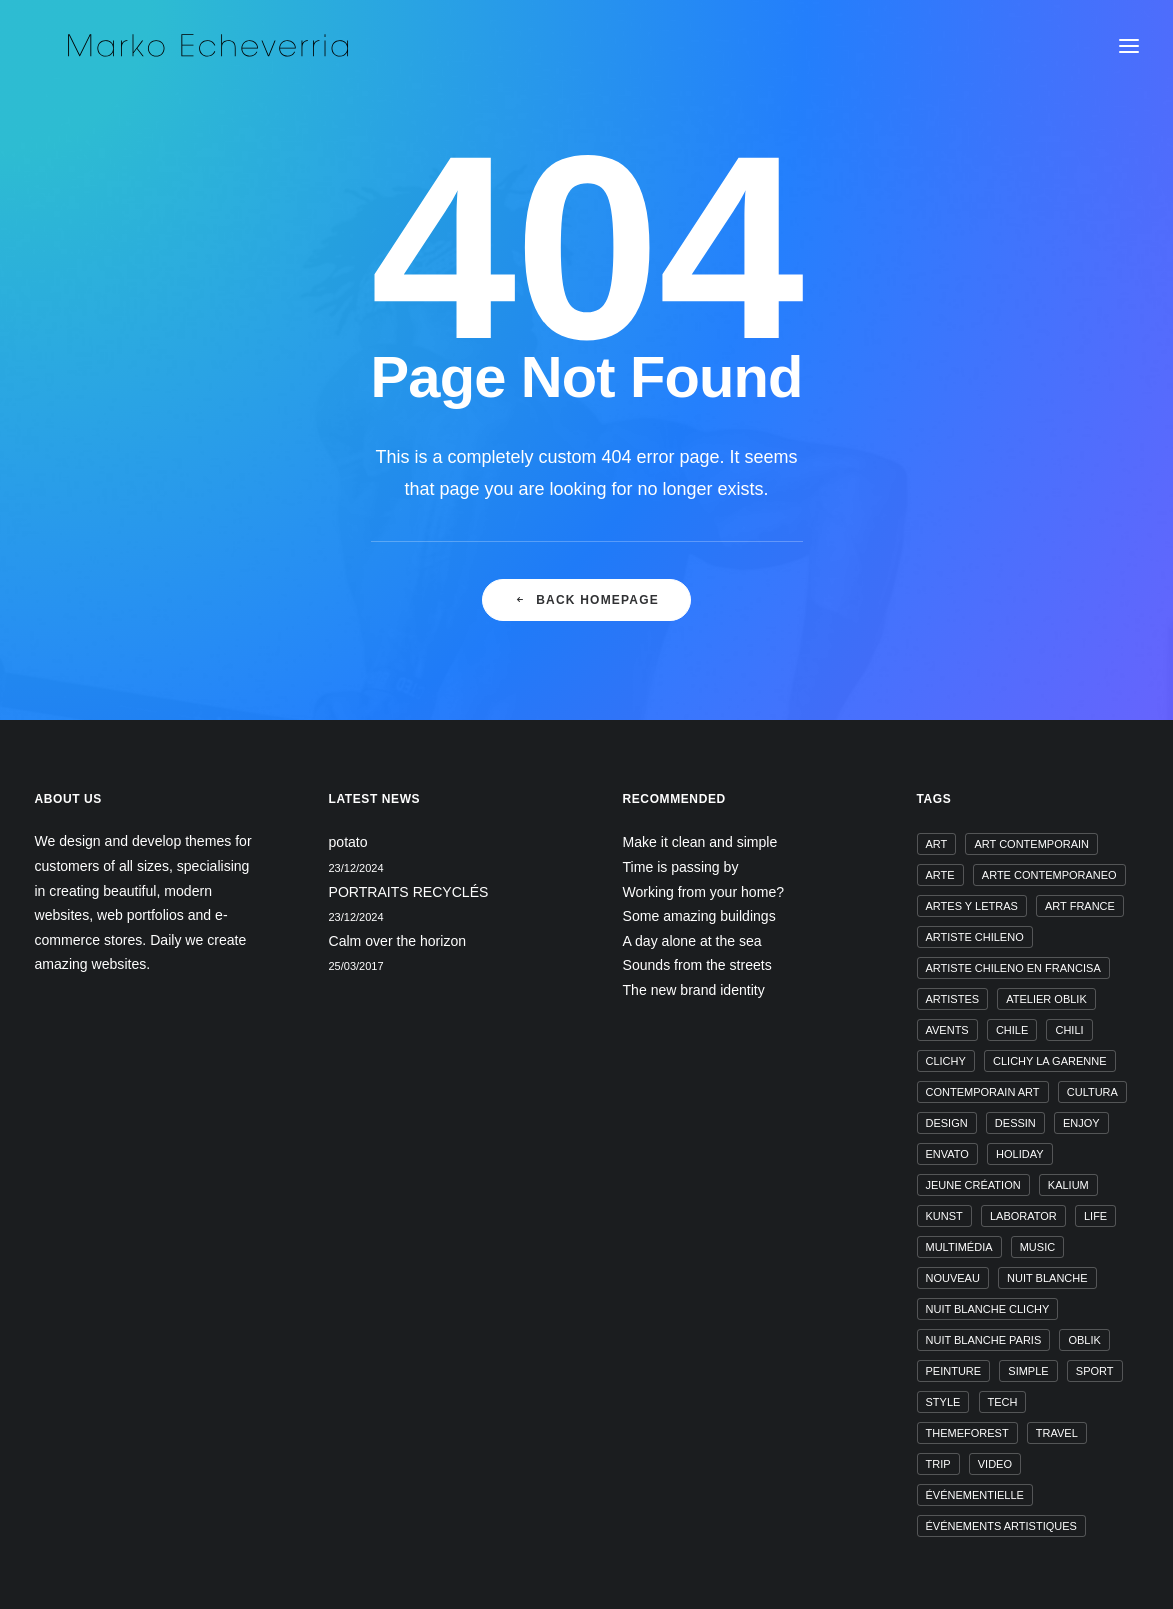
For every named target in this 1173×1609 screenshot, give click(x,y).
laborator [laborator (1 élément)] (1023, 1216)
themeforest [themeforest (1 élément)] (967, 1433)
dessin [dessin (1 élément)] (1015, 1123)
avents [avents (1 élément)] (947, 1030)
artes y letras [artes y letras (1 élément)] (972, 906)
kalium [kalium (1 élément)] (1068, 1185)
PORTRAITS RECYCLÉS (409, 892)
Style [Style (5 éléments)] (943, 1402)
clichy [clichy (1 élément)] (946, 1061)
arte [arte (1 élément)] (940, 875)
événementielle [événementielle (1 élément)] (975, 1495)
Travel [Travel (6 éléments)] (1057, 1433)
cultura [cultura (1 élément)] (1092, 1092)
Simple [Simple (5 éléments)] (1028, 1371)
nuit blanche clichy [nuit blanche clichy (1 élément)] (988, 1309)
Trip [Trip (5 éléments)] (938, 1464)
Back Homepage (586, 615)
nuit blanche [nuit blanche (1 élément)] (1047, 1278)
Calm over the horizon (398, 941)
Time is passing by (681, 867)
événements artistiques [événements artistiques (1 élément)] (1001, 1526)
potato (348, 842)
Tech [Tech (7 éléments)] (1003, 1402)
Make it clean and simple (700, 842)
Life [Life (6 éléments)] (1095, 1216)
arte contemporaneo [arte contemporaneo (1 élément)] (1049, 875)
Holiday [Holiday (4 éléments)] (1019, 1154)
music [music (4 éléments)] (1037, 1247)
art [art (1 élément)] (937, 844)
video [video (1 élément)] (995, 1464)
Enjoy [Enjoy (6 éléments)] (1081, 1123)
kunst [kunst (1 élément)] (944, 1216)
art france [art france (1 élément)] (1080, 906)
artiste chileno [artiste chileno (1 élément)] (975, 937)
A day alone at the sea (692, 941)
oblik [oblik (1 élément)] (1084, 1340)
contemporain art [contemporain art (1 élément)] (983, 1092)
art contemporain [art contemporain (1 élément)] (1031, 844)
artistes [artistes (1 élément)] (953, 999)
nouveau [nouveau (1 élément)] (953, 1278)
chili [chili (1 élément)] (1069, 1030)
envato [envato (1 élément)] (947, 1154)
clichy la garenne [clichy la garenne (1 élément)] (1050, 1061)
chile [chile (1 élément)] (1012, 1030)
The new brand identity (694, 990)
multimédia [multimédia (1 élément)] (959, 1247)
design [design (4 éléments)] (947, 1123)
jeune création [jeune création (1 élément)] (973, 1185)
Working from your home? (704, 892)
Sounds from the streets (697, 965)
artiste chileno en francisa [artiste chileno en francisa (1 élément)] (1013, 968)
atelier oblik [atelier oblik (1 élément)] (1046, 999)
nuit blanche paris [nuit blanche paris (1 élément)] (984, 1340)
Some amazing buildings (699, 916)
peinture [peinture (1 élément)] (954, 1371)
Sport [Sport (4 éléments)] (1095, 1371)
